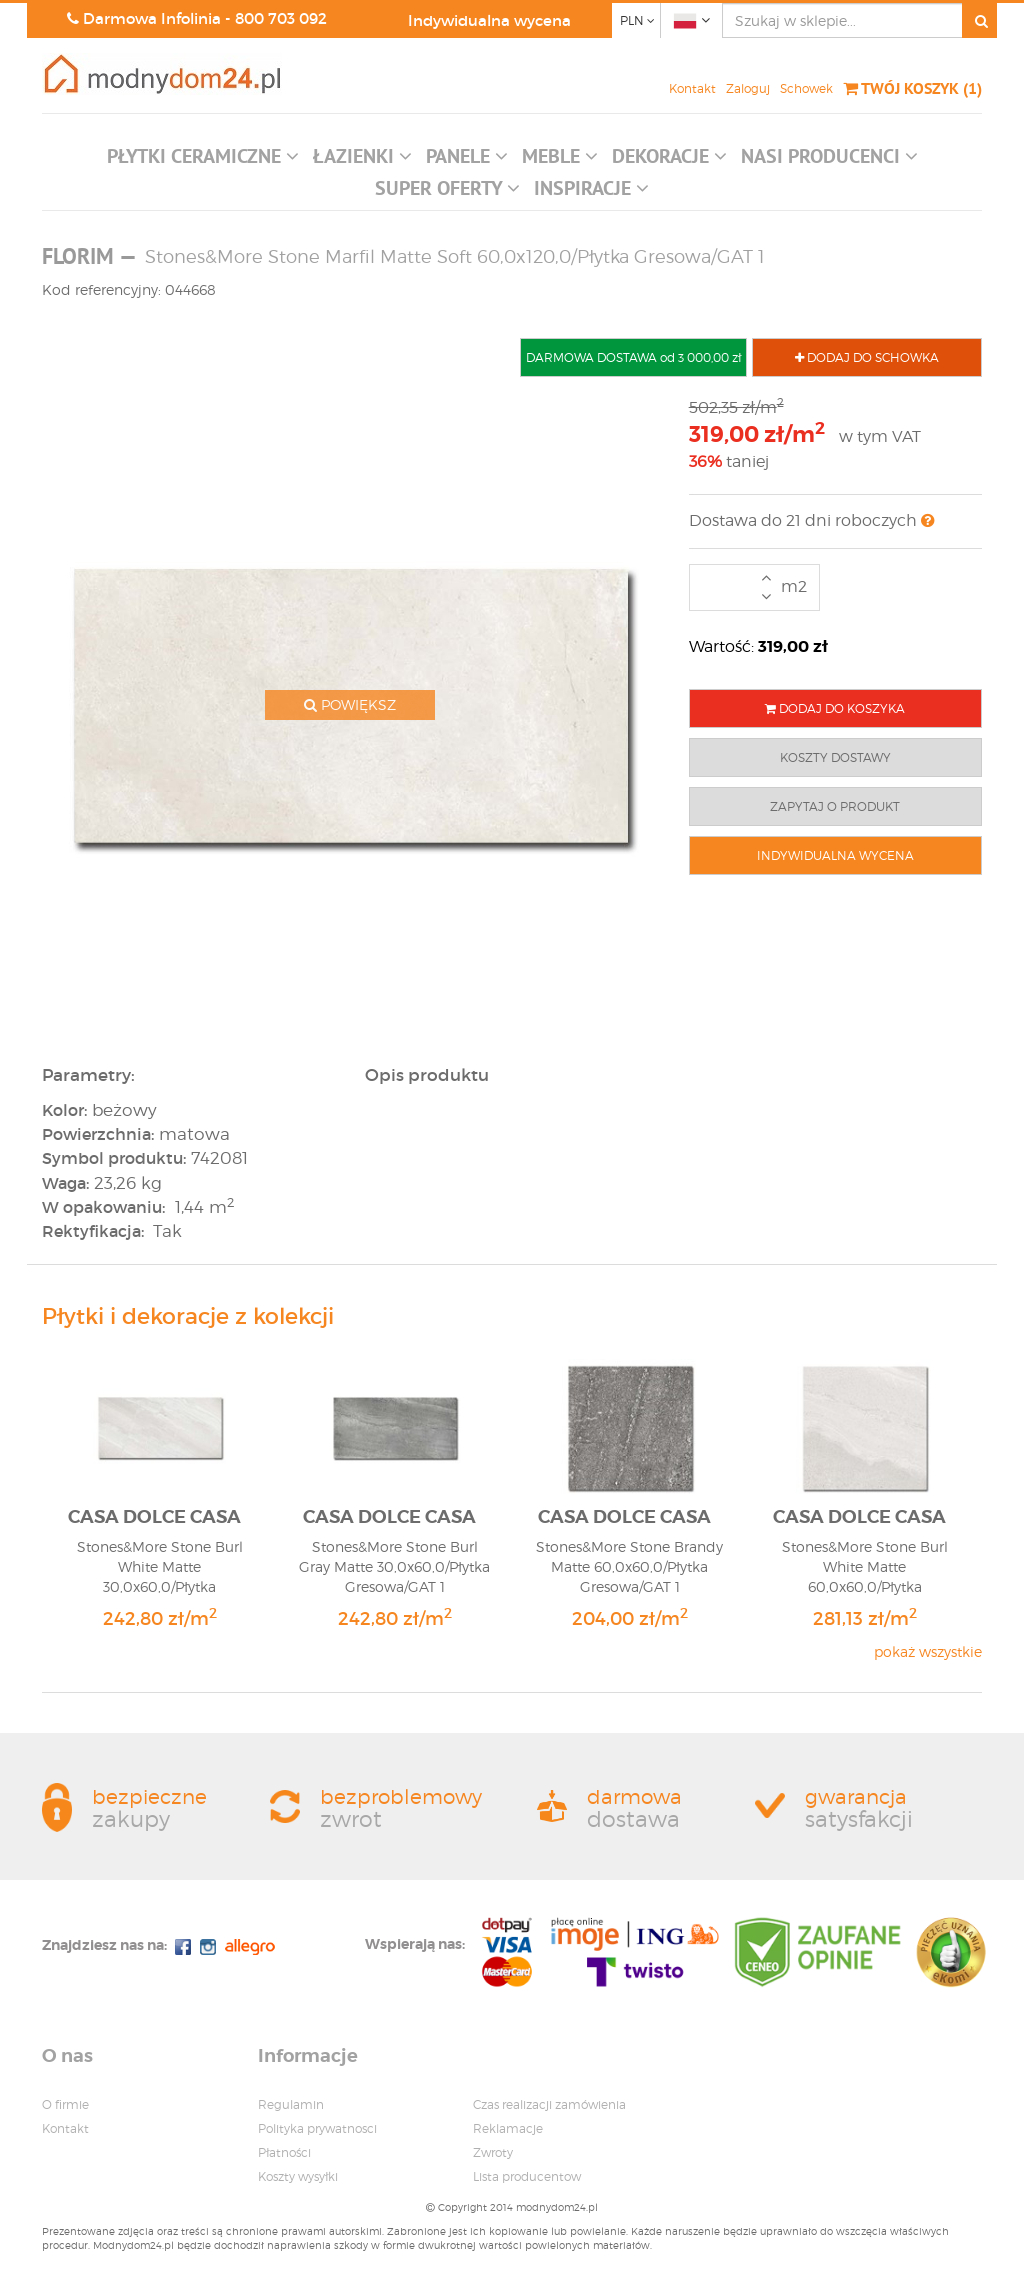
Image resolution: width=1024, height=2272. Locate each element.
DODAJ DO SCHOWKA (867, 357)
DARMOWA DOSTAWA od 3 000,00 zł (633, 357)
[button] (203, 161)
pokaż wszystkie (928, 1651)
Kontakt (692, 88)
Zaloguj (748, 88)
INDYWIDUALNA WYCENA (835, 855)
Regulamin (291, 2104)
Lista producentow (527, 2176)
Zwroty (493, 2152)
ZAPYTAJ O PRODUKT (835, 806)
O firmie (65, 2104)
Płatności (284, 2152)
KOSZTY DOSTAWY (835, 757)
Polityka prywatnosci (317, 2128)
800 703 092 (281, 18)
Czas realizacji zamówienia (549, 2104)
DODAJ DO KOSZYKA (835, 708)
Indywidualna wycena (489, 20)
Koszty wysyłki (298, 2176)
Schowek (806, 88)
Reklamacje (508, 2128)
